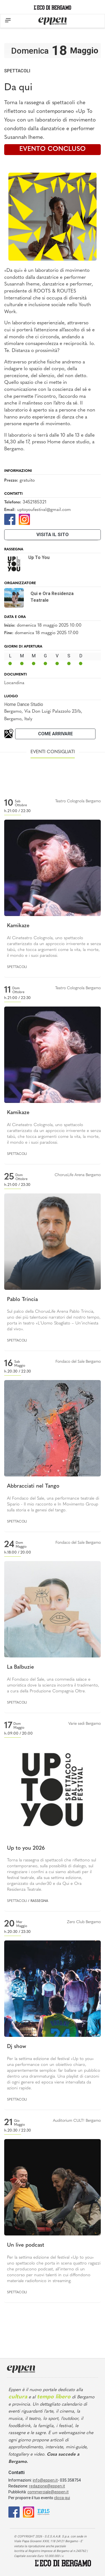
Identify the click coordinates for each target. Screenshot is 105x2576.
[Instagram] (24, 519)
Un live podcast (25, 2245)
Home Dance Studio (23, 704)
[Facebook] (9, 519)
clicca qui (62, 2498)
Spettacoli (17, 70)
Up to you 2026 (26, 1848)
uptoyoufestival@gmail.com (44, 510)
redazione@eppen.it (47, 2486)
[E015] (44, 2512)
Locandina (14, 683)
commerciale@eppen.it (48, 2492)
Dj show (16, 2046)
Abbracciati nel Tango (33, 1486)
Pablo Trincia (22, 1299)
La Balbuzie (20, 1667)
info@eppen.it (45, 2480)
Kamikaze (18, 926)
